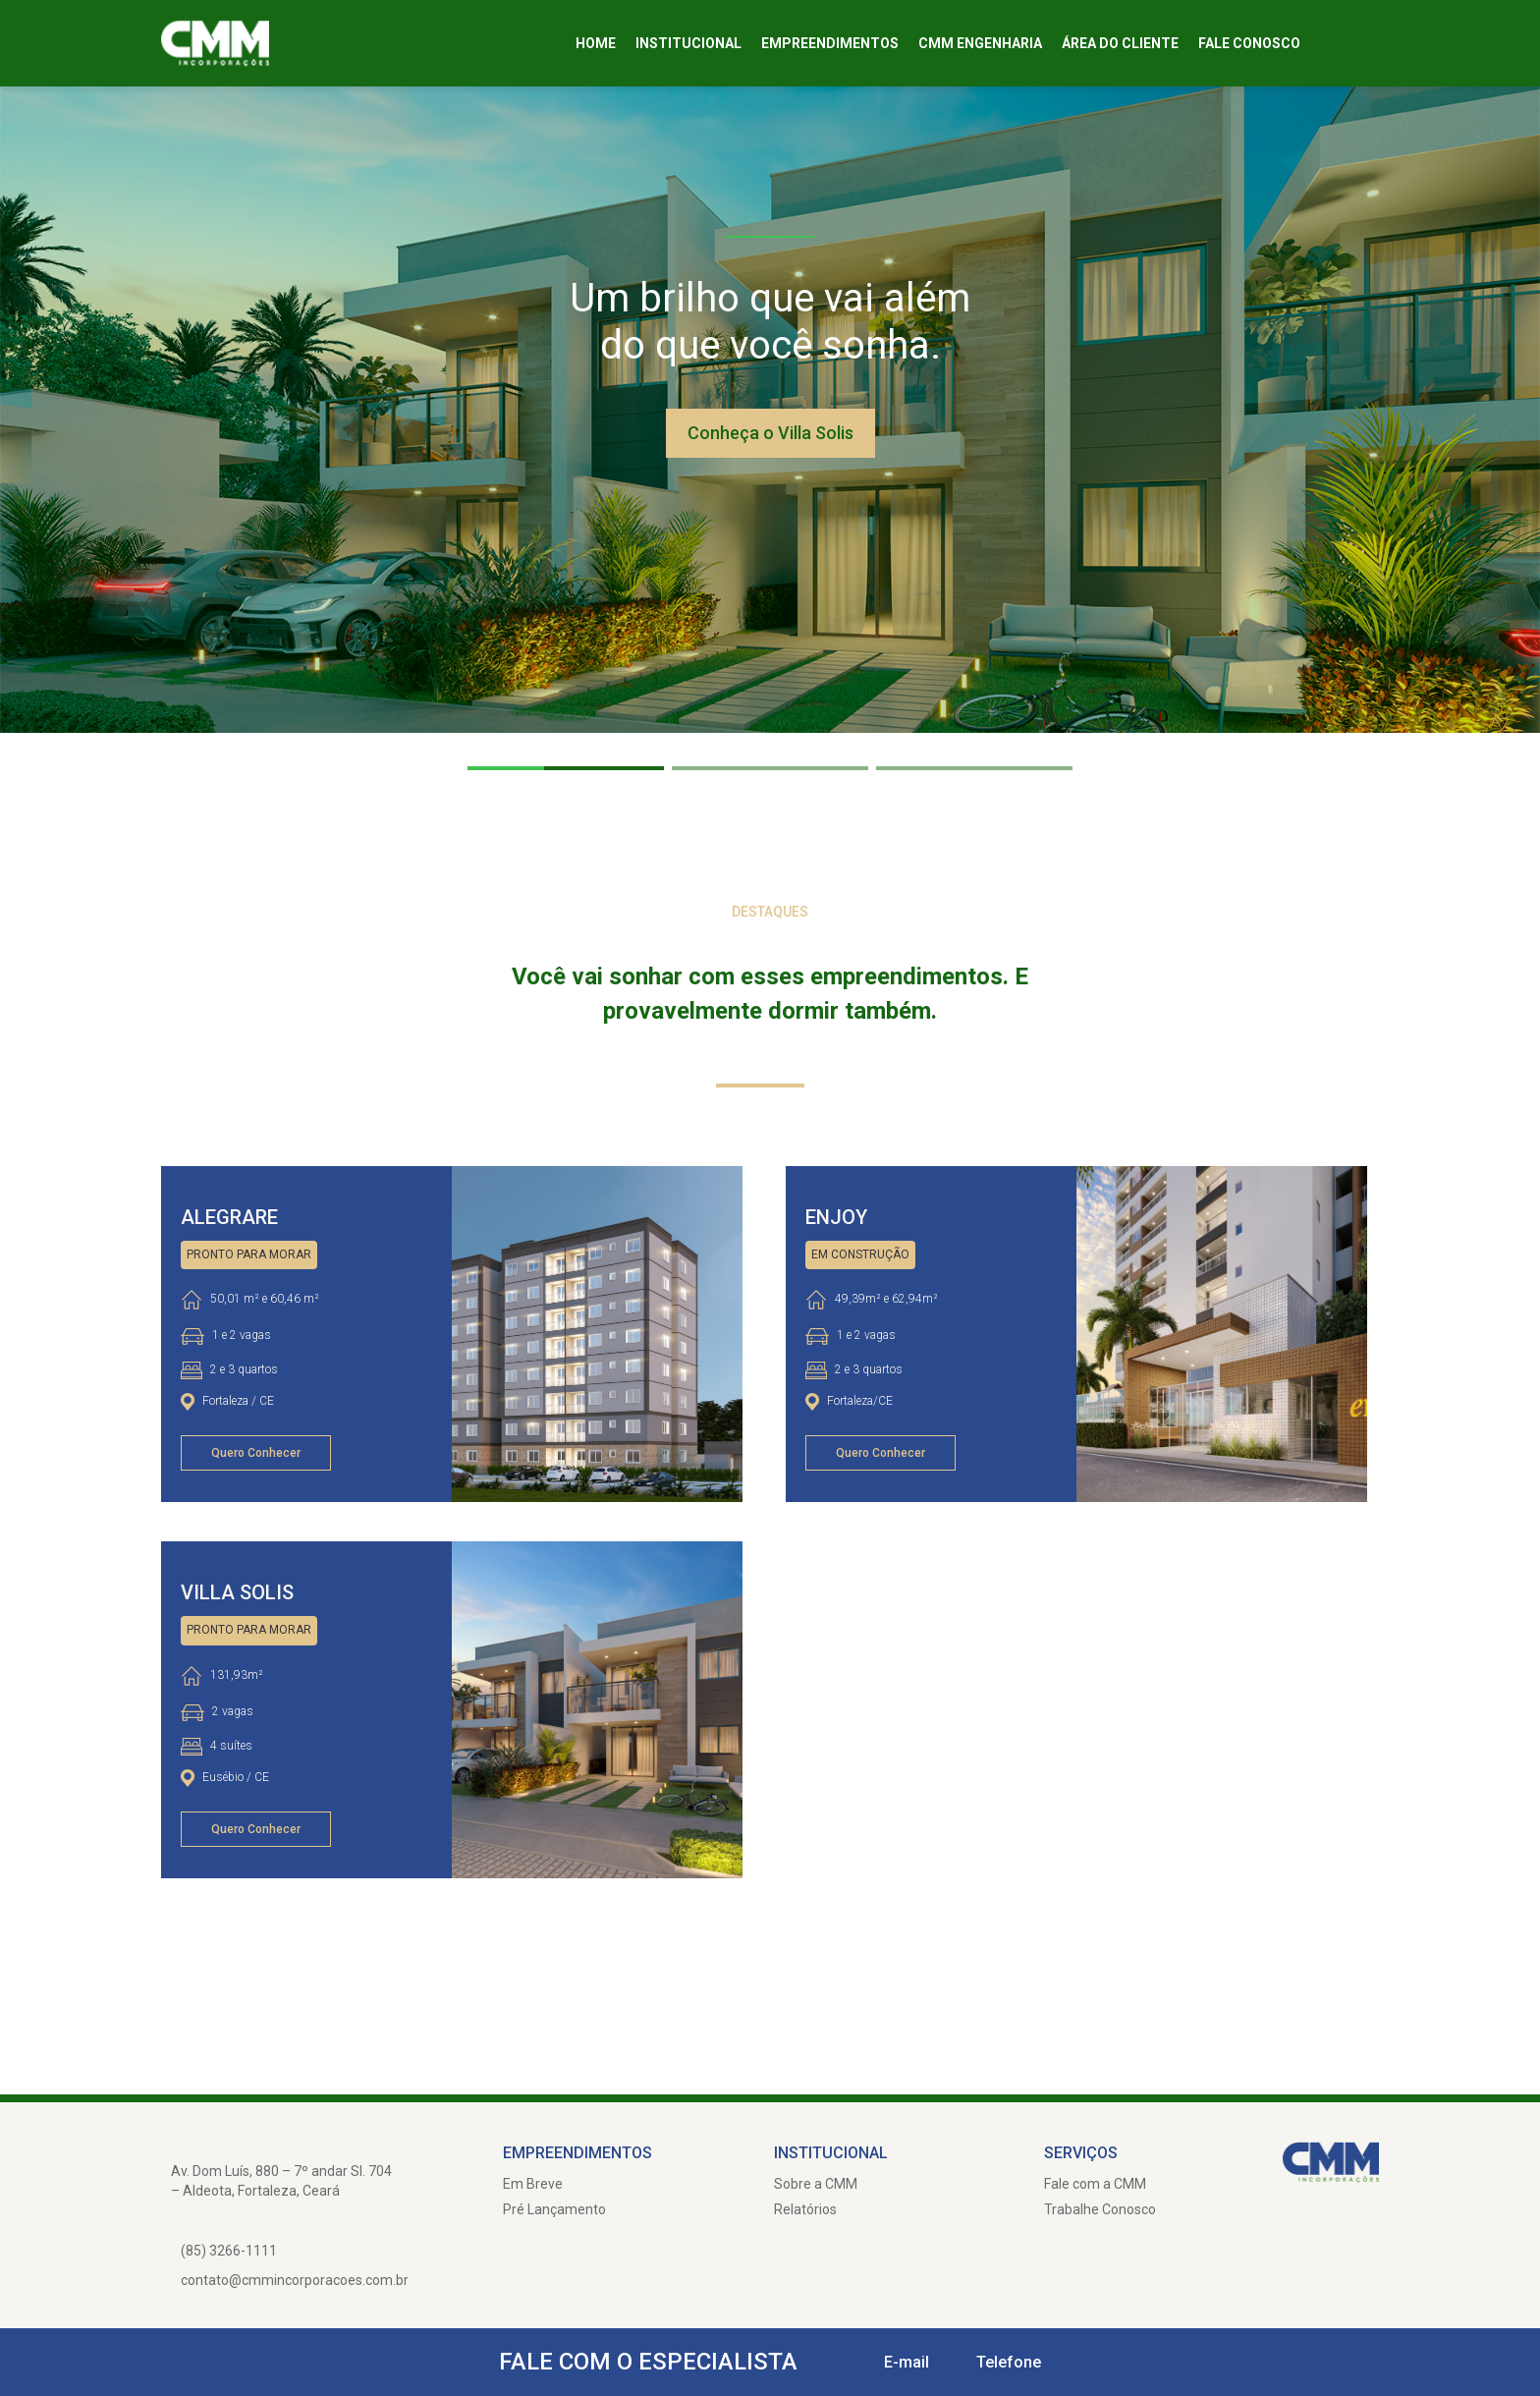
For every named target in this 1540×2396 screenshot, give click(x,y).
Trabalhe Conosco (1100, 2209)
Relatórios (805, 2209)
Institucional (688, 43)
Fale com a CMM (1095, 2184)
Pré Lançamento (554, 2209)
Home (596, 43)
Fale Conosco (1249, 43)
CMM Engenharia (980, 43)
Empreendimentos (830, 43)
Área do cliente (1120, 43)
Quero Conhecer (256, 1453)
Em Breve (533, 2184)
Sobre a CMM (815, 2184)
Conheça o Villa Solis (770, 432)
